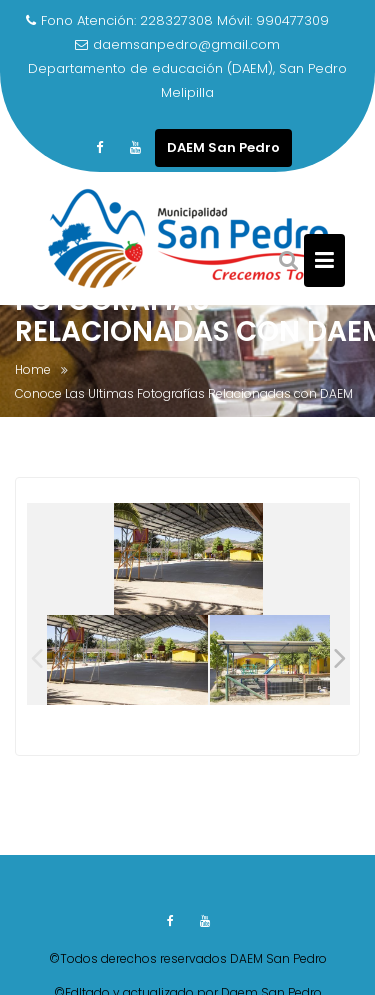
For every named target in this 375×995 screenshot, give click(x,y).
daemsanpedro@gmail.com (177, 44)
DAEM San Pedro (223, 147)
